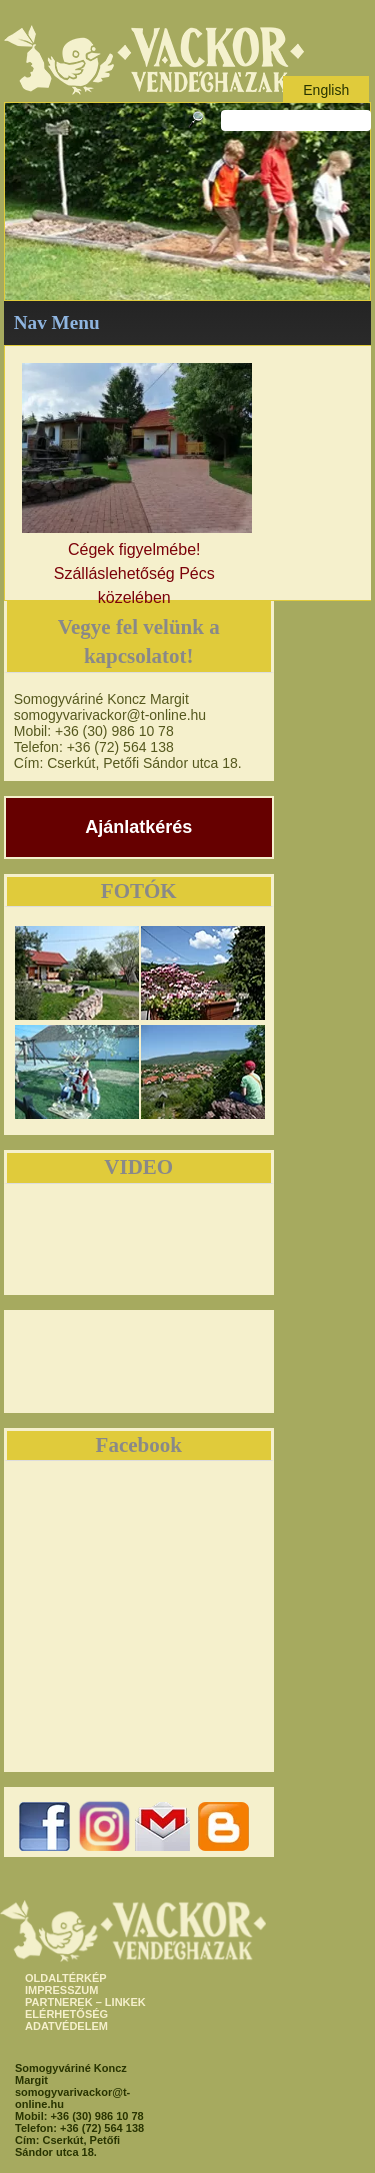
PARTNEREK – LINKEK (85, 2002)
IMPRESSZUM (61, 1990)
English (326, 90)
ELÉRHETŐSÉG (66, 2014)
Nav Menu (57, 322)
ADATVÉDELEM (66, 2026)
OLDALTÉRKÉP (66, 1978)
